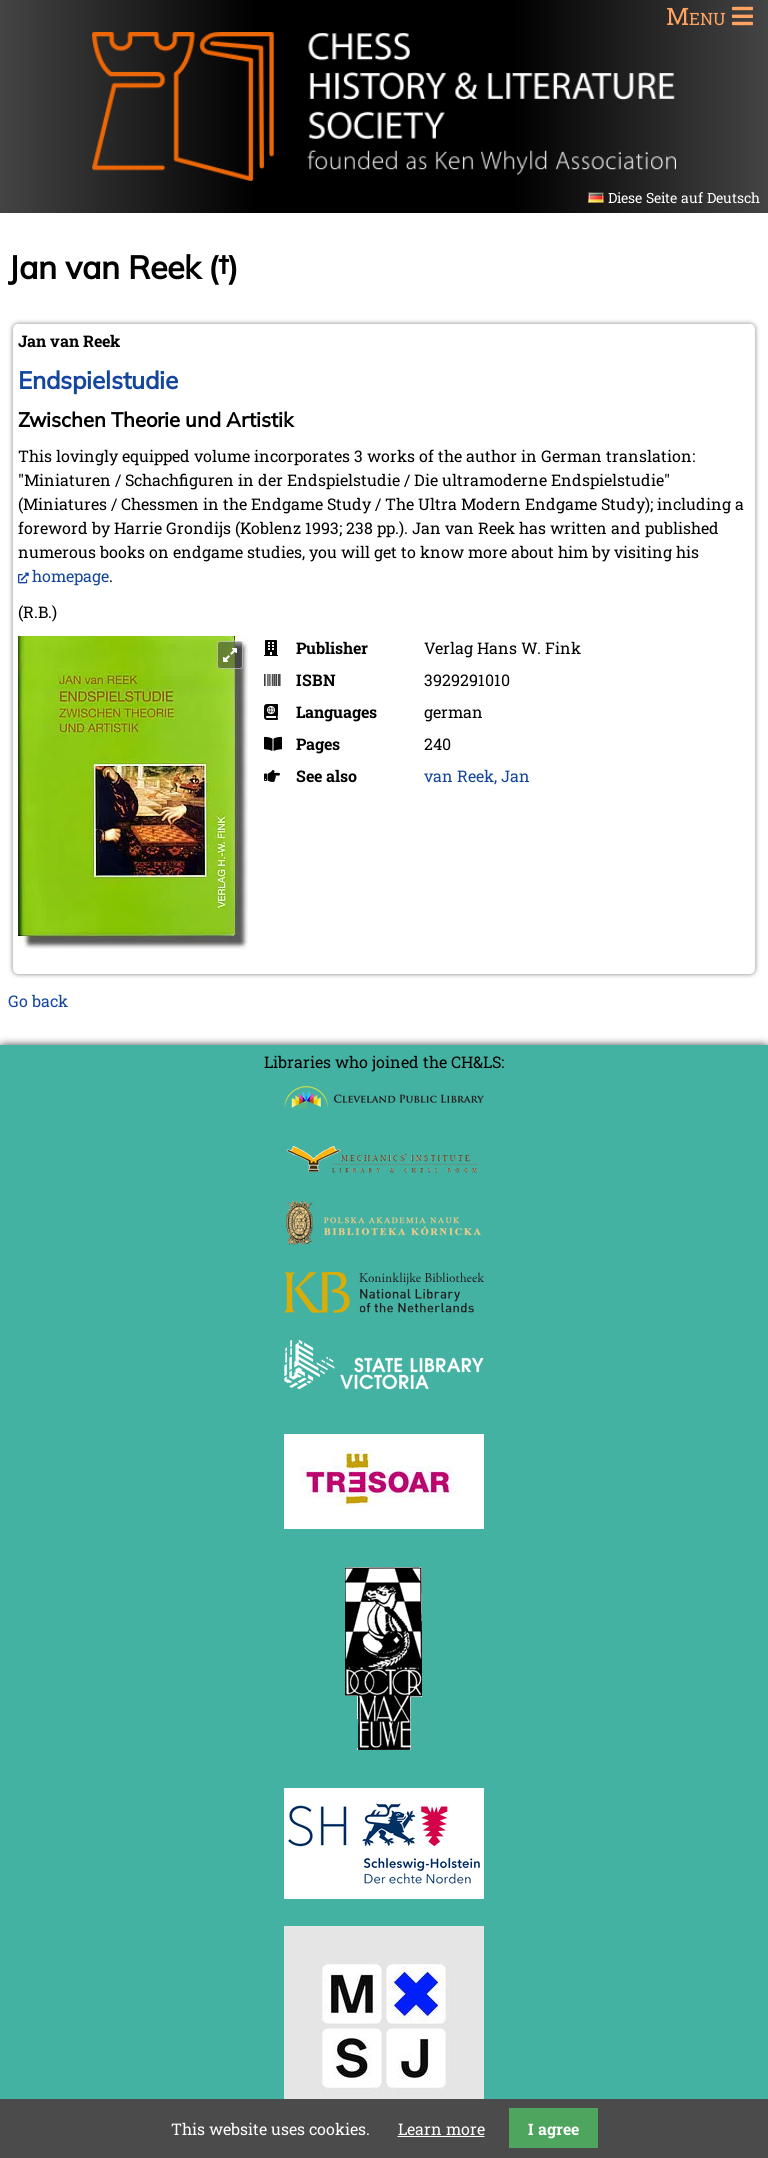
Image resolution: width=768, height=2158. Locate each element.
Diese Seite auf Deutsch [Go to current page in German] (684, 197)
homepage (70, 575)
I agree (553, 2128)
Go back (38, 1000)
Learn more (441, 2128)
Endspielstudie (98, 380)
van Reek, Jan (477, 775)
